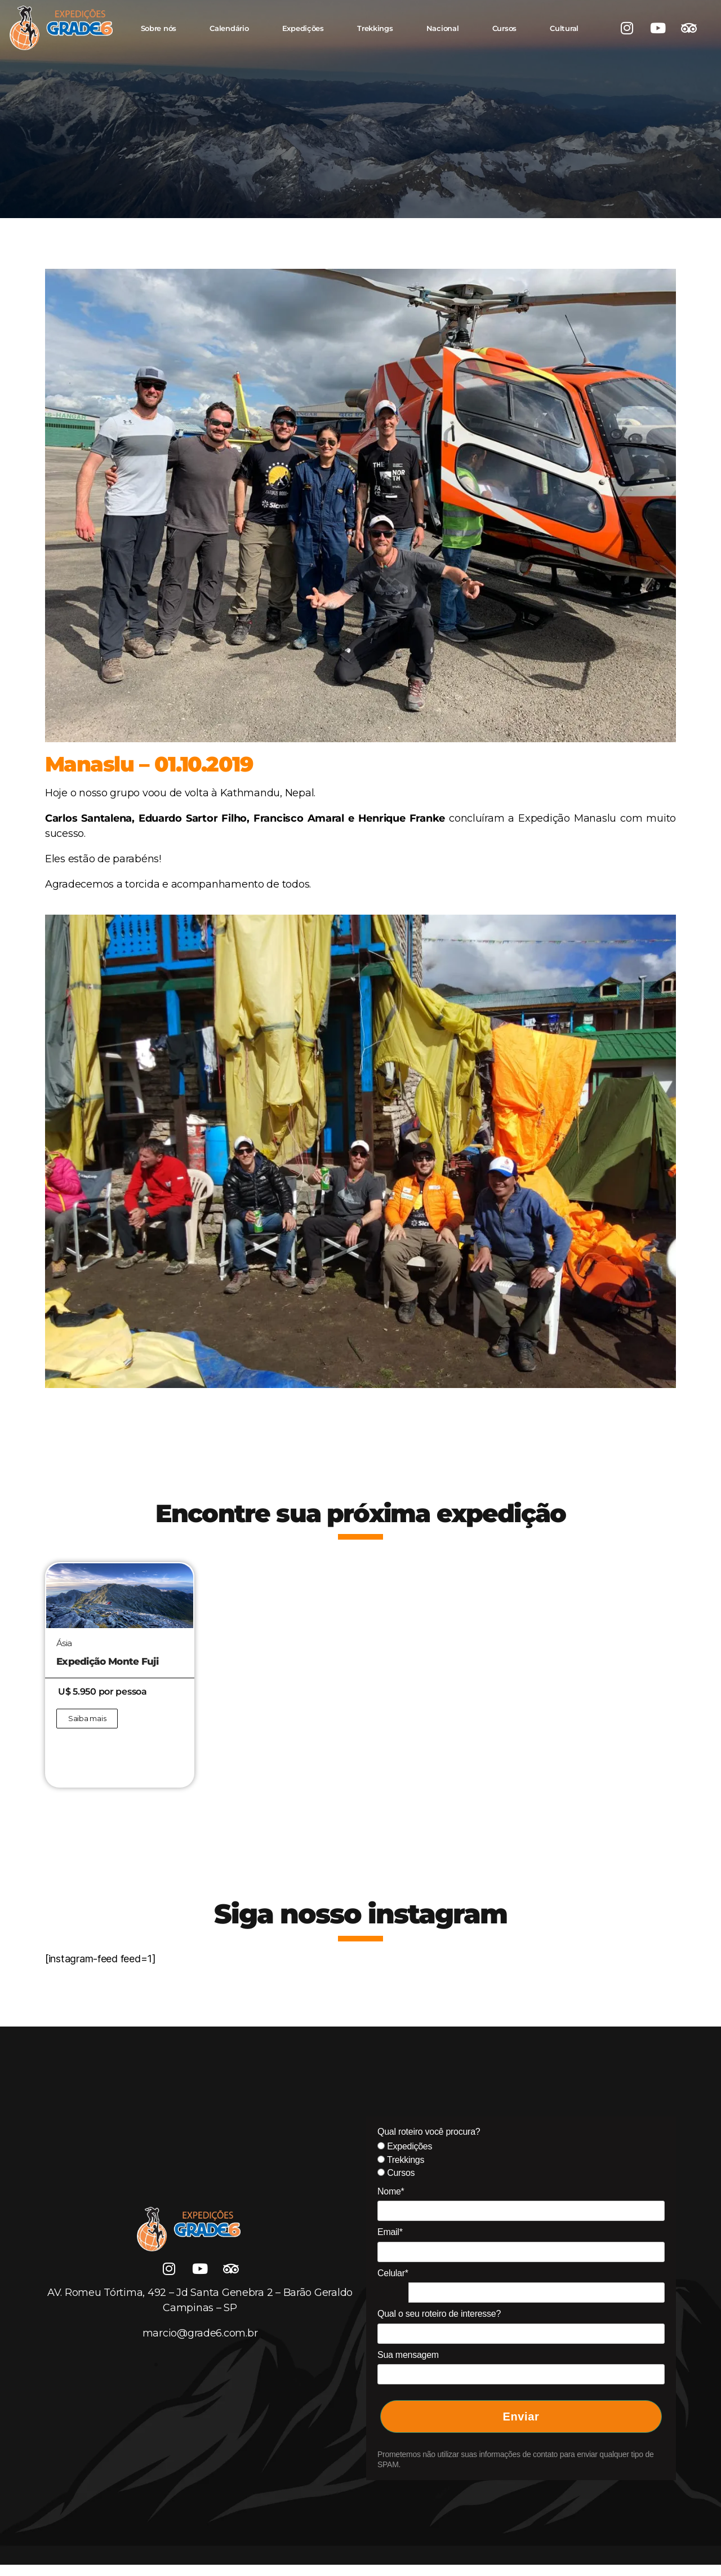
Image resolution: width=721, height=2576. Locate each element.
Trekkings (375, 28)
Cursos (504, 28)
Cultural (564, 28)
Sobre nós (159, 28)
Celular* (392, 2273)
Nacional (442, 28)
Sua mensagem (408, 2355)
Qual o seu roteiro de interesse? (439, 2313)
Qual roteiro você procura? (428, 2131)
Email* (390, 2232)
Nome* (390, 2191)
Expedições (303, 28)
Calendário (229, 28)
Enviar (520, 2416)
